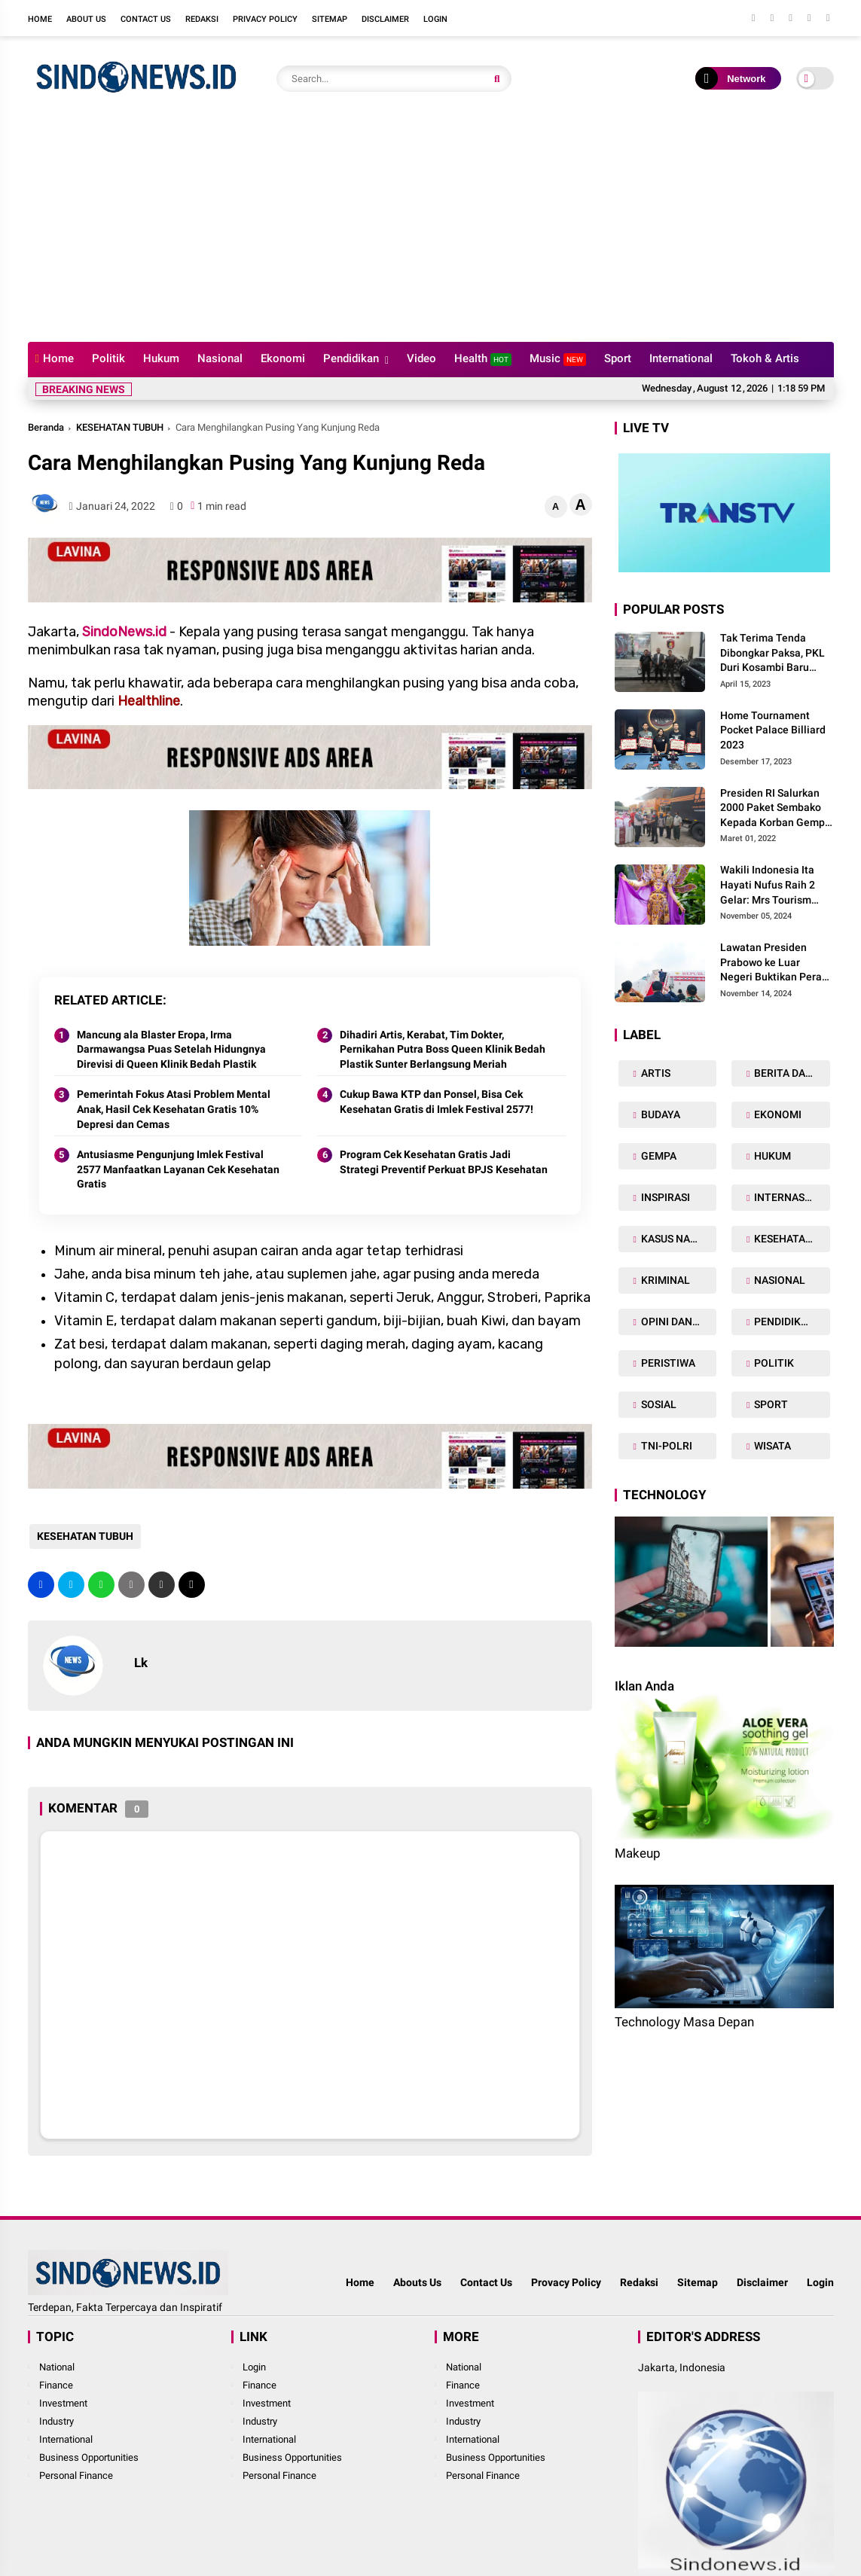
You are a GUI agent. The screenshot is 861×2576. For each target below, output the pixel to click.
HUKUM (771, 1156)
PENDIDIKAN (783, 1321)
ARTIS (654, 1073)
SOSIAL (657, 1404)
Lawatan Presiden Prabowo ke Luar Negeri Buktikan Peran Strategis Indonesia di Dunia (774, 963)
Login (435, 19)
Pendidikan (351, 358)
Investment (63, 2403)
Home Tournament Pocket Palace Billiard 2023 (773, 730)
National (57, 2367)
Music (558, 359)
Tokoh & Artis (765, 358)
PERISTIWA (667, 1363)
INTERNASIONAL (790, 1197)
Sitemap (329, 19)
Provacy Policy (566, 2282)
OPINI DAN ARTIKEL (677, 1321)
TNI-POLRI (665, 1446)
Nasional (220, 358)
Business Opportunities (89, 2457)
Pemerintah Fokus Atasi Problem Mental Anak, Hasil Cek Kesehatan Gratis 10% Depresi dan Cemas (173, 1108)
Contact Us (146, 19)
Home (40, 19)
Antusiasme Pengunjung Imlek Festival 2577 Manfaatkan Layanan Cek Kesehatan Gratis (178, 1169)
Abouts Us (417, 2282)
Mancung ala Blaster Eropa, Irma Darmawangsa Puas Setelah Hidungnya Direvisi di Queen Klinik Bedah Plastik (171, 1049)
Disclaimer (385, 19)
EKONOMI (776, 1114)
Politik (108, 358)
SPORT (770, 1404)
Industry (56, 2421)
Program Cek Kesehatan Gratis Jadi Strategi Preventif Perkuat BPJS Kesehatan (444, 1161)
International (681, 358)
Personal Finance (76, 2475)
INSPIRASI (664, 1197)
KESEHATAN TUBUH (119, 427)
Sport (617, 358)
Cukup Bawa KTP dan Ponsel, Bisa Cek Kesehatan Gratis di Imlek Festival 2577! (436, 1101)
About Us (86, 19)
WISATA (771, 1446)
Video (421, 358)
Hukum (161, 358)
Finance (56, 2385)
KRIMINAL (664, 1280)
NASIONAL (778, 1280)
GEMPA (657, 1156)
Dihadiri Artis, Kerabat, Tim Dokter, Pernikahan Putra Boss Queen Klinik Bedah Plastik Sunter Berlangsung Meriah (442, 1049)
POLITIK (773, 1363)
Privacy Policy (265, 19)
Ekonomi (283, 358)
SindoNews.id (124, 631)
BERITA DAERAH (790, 1073)
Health (482, 359)
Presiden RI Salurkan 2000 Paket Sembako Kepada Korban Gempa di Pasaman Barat (775, 809)
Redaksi (201, 19)
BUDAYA (659, 1114)
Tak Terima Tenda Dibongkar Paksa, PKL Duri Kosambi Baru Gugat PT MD (772, 653)
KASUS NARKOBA (677, 1239)
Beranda (46, 427)
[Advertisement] (431, 228)
